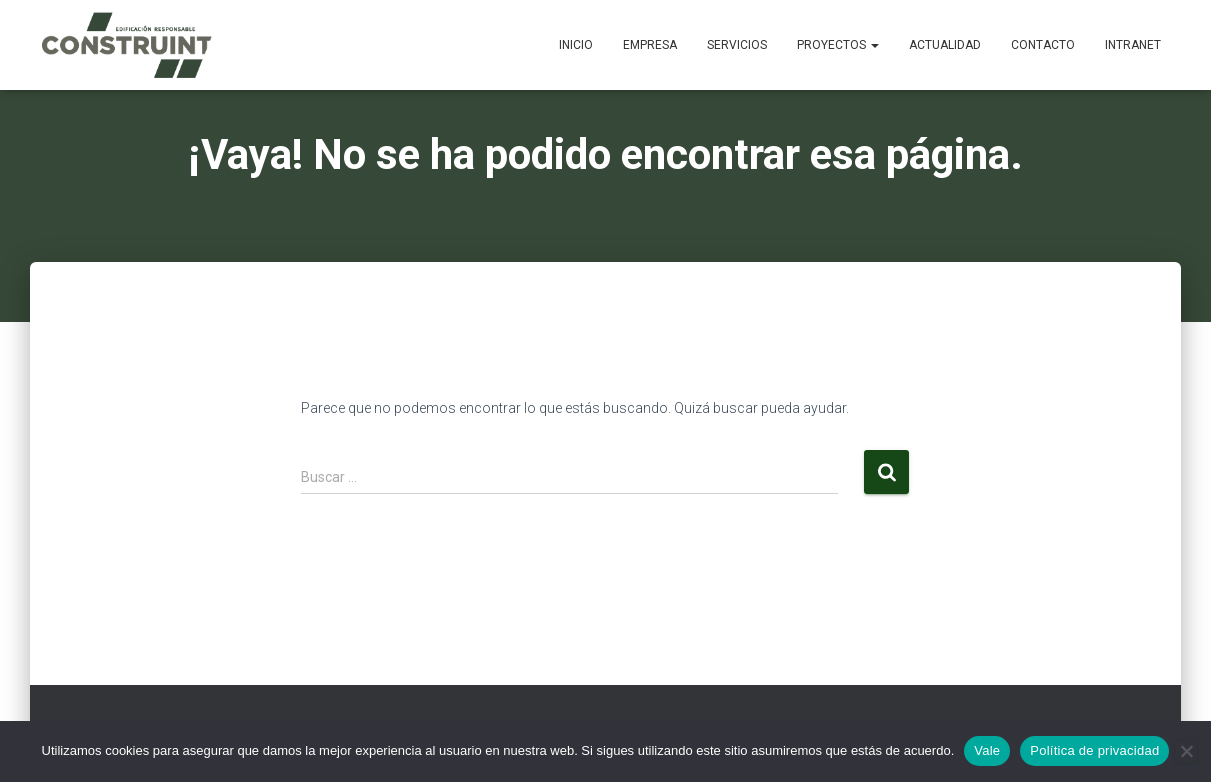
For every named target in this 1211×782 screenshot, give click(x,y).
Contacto (1043, 45)
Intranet (1133, 45)
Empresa (650, 45)
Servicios (737, 45)
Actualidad (945, 45)
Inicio (576, 45)
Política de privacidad (1094, 750)
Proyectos (838, 45)
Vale (987, 750)
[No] (1186, 751)
